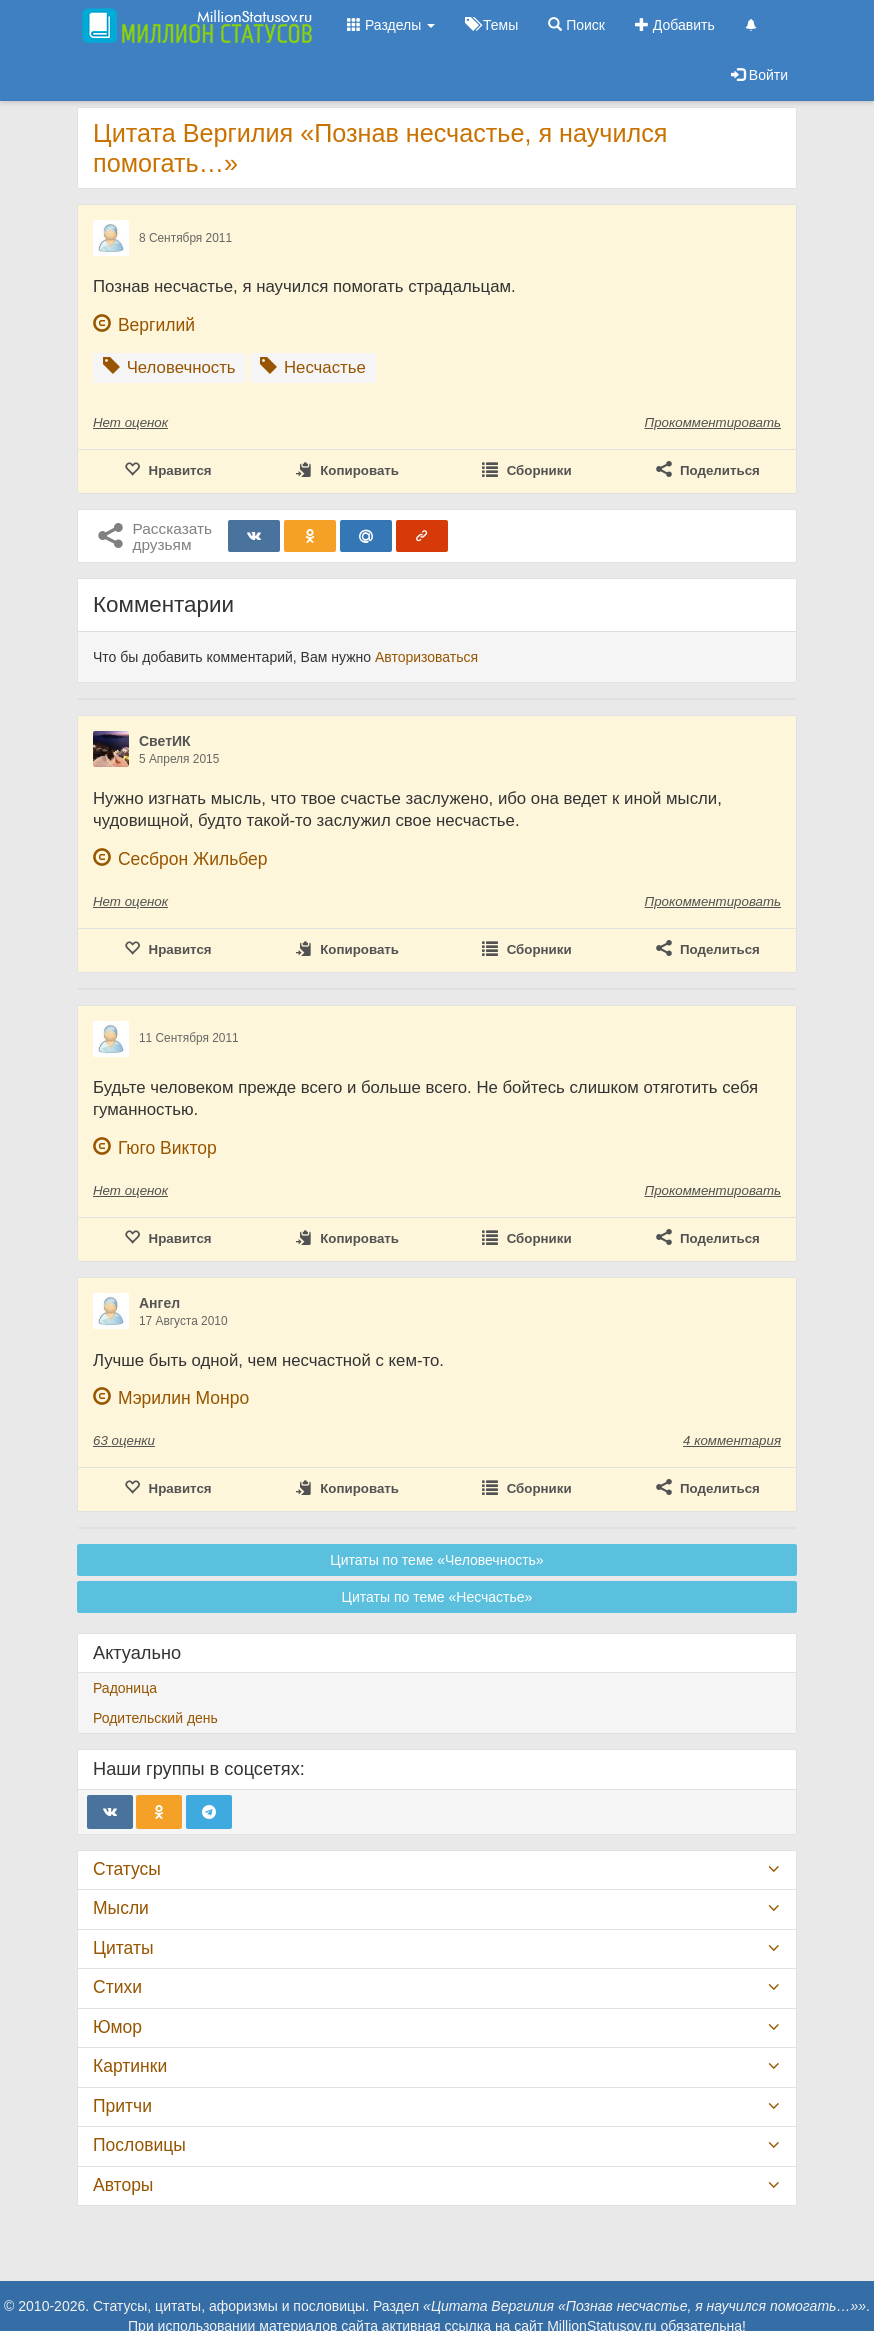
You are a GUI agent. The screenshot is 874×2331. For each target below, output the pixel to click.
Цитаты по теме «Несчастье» (437, 1597)
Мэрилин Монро (183, 1398)
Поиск (576, 25)
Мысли (121, 1908)
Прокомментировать (713, 422)
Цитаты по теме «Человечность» (436, 1560)
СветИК (165, 741)
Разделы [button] (391, 25)
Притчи (122, 2106)
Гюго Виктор (167, 1148)
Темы (491, 25)
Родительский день (155, 1718)
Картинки (130, 2066)
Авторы (123, 2185)
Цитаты (123, 1948)
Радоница (125, 1688)
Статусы (127, 1869)
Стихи (117, 1987)
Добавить (675, 25)
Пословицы (139, 2145)
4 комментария (732, 1440)
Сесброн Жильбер (193, 859)
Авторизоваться (426, 657)
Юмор (117, 2027)
